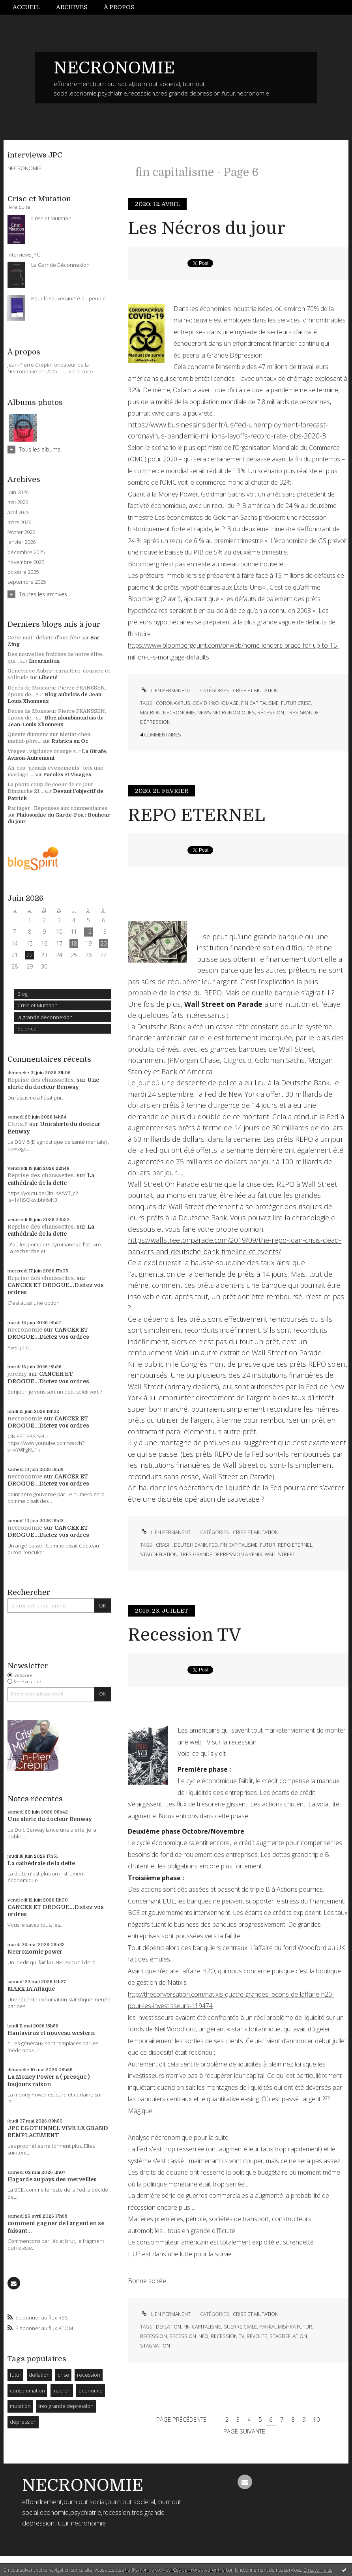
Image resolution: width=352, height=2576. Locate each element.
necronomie (24, 1329)
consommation (27, 2390)
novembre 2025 (25, 562)
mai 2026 (17, 502)
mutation (20, 2405)
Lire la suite (79, 371)
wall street (280, 1554)
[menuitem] (30, 7)
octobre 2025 (23, 572)
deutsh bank (190, 1545)
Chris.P (17, 1124)
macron (61, 2390)
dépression (23, 2421)
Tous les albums (39, 449)
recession (88, 2374)
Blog (22, 993)
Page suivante (244, 2431)
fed (213, 1545)
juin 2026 (17, 492)
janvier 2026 (21, 542)
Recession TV (184, 1635)
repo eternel (295, 1545)
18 (74, 943)
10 (316, 2419)
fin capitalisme (260, 703)
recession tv (227, 2336)
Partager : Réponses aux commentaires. (58, 808)
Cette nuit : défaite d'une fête (43, 638)
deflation (39, 2374)
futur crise (296, 703)
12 (88, 931)
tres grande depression (66, 2405)
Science (27, 1028)
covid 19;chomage (216, 703)
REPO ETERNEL (196, 815)
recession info (188, 2336)
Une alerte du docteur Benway (49, 1819)
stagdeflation (159, 1554)
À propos (119, 7)
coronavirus (173, 703)
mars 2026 (19, 522)
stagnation (155, 2345)
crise (63, 2374)
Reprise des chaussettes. (41, 1080)
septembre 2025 (26, 582)
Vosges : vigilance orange (39, 751)
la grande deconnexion (45, 1017)
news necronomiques (226, 712)
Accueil (26, 7)
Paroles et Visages (67, 774)
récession (270, 712)
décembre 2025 (26, 552)
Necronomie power (34, 1951)
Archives (71, 7)
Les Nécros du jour (206, 228)
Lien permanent (165, 690)
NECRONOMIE (114, 67)
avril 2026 (18, 512)
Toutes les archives (43, 594)
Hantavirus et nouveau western (51, 2033)
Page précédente (181, 2419)
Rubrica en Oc (69, 741)
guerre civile (240, 2326)
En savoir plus (317, 2570)
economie (91, 2390)
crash (164, 1545)
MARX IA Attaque (31, 1989)
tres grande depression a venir (221, 1554)
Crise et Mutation (37, 1005)
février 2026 (21, 532)
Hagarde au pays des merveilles (52, 2179)
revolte (257, 2336)
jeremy (17, 1374)
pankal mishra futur (285, 2326)
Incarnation (44, 661)
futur (15, 2374)
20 (103, 943)
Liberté (48, 677)
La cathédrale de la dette (41, 1863)
